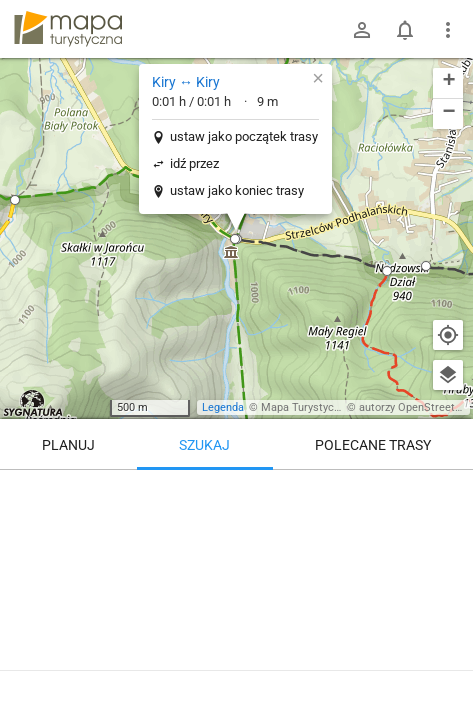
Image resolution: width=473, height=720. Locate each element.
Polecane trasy (373, 445)
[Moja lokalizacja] (448, 335)
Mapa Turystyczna (306, 407)
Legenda (223, 407)
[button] (15, 200)
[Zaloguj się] (362, 30)
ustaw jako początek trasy (244, 136)
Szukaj (204, 445)
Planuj (68, 445)
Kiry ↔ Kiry (186, 82)
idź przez (194, 163)
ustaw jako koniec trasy (237, 190)
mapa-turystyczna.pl (68, 29)
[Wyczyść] (448, 492)
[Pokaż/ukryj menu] (448, 30)
